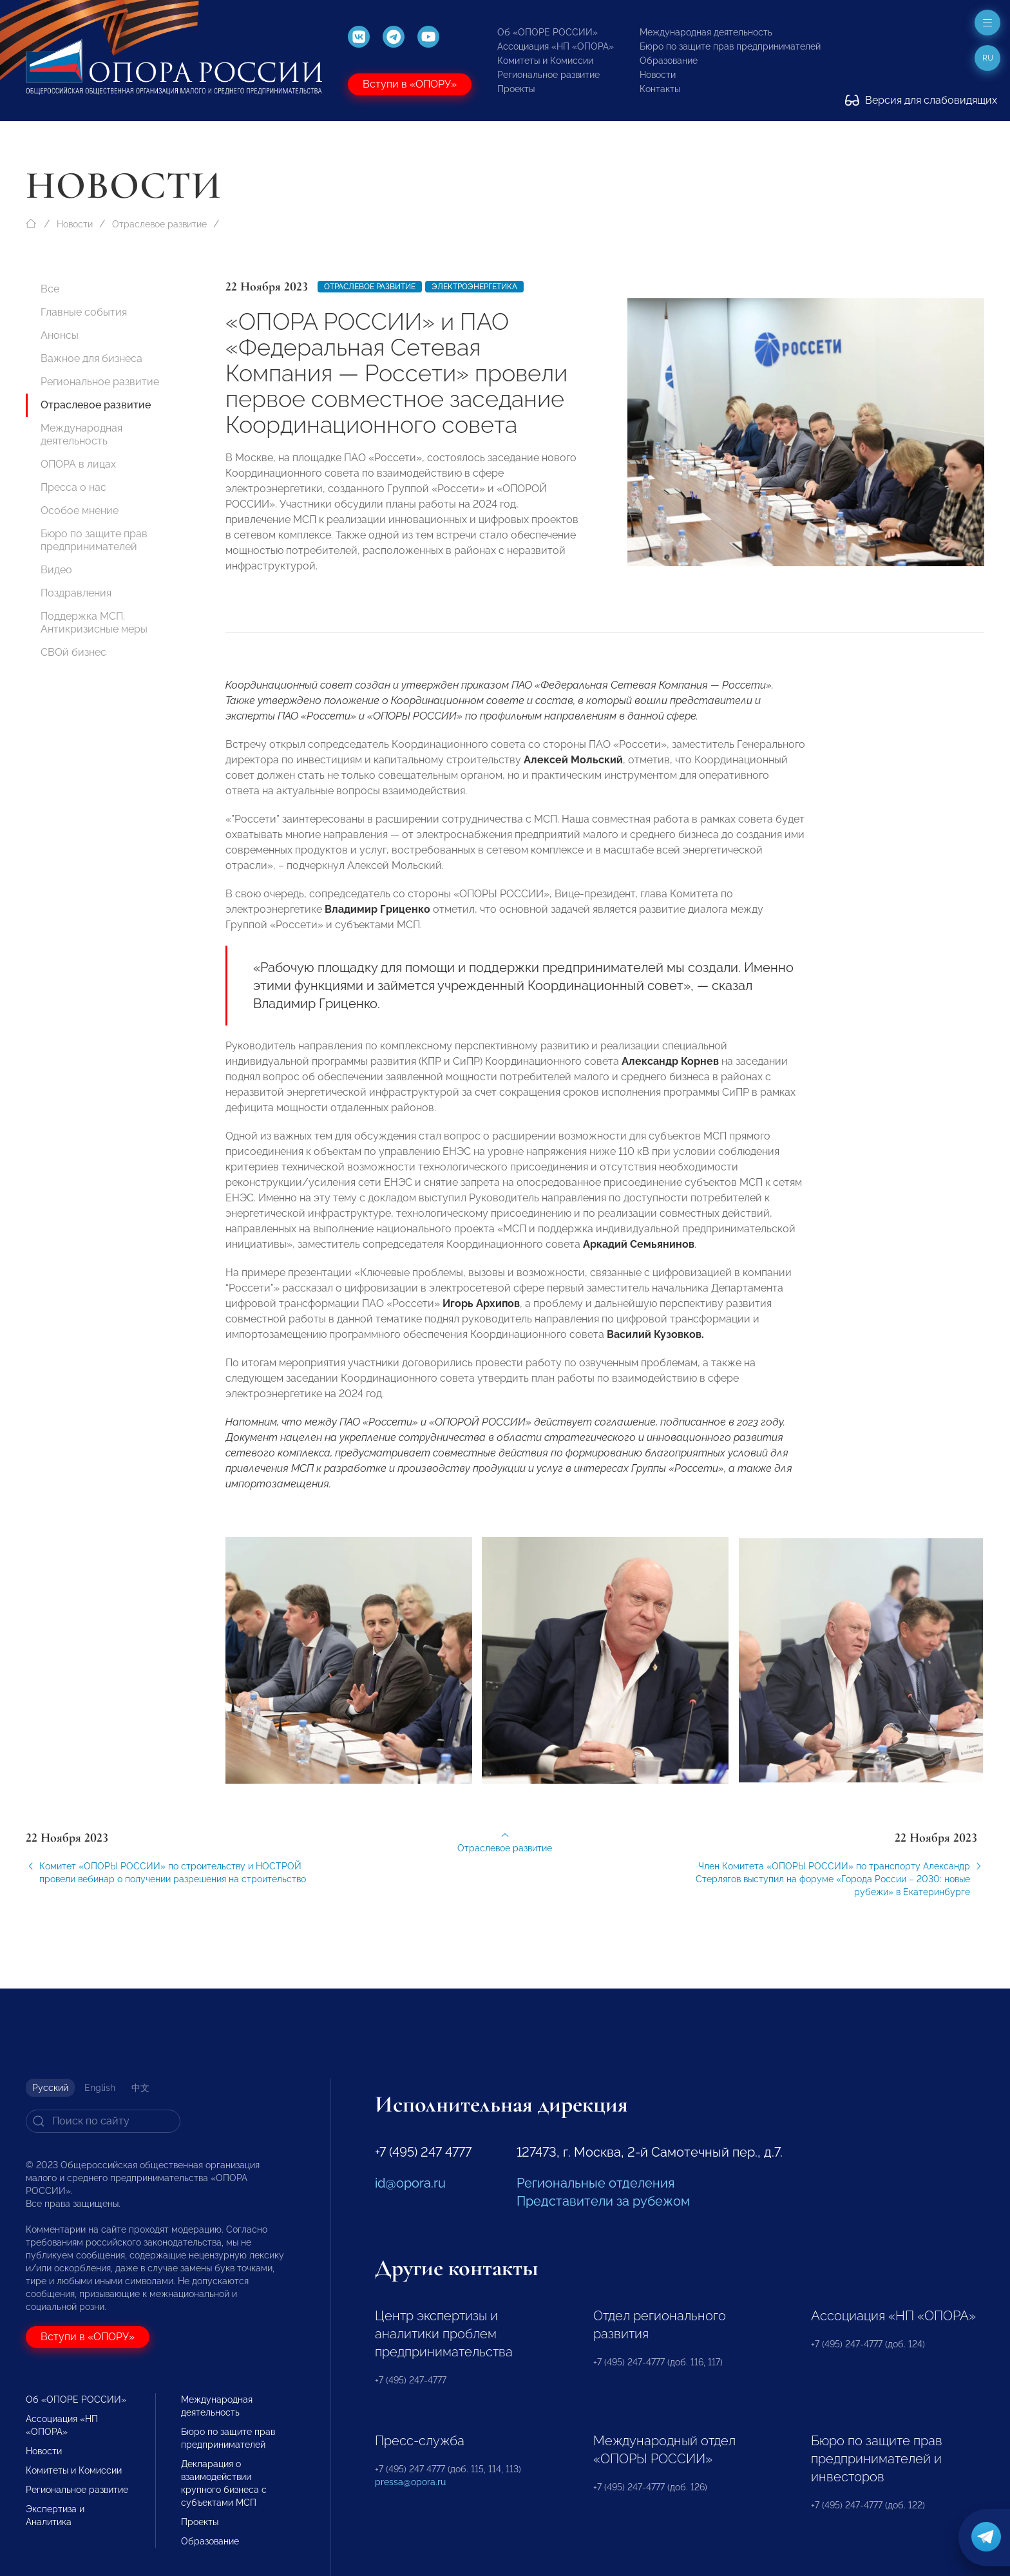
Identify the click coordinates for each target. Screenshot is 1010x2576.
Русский (50, 2088)
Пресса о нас (73, 487)
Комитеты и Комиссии (545, 60)
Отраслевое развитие (159, 224)
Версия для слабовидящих (921, 100)
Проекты (516, 89)
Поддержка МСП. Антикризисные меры (94, 622)
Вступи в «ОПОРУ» (410, 84)
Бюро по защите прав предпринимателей (730, 46)
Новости (658, 75)
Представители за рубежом (603, 2201)
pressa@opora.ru (410, 2482)
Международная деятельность (706, 32)
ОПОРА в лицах (78, 464)
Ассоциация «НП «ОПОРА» (555, 46)
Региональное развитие (548, 75)
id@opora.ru (410, 2183)
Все (50, 289)
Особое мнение (80, 510)
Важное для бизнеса (91, 358)
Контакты (660, 89)
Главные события (84, 312)
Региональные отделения (595, 2183)
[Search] (103, 2121)
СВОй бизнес (73, 652)
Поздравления (76, 593)
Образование (669, 60)
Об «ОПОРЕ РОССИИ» (547, 32)
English (99, 2088)
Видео (56, 570)
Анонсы (60, 335)
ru (987, 57)
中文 (140, 2088)
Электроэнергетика (474, 286)
